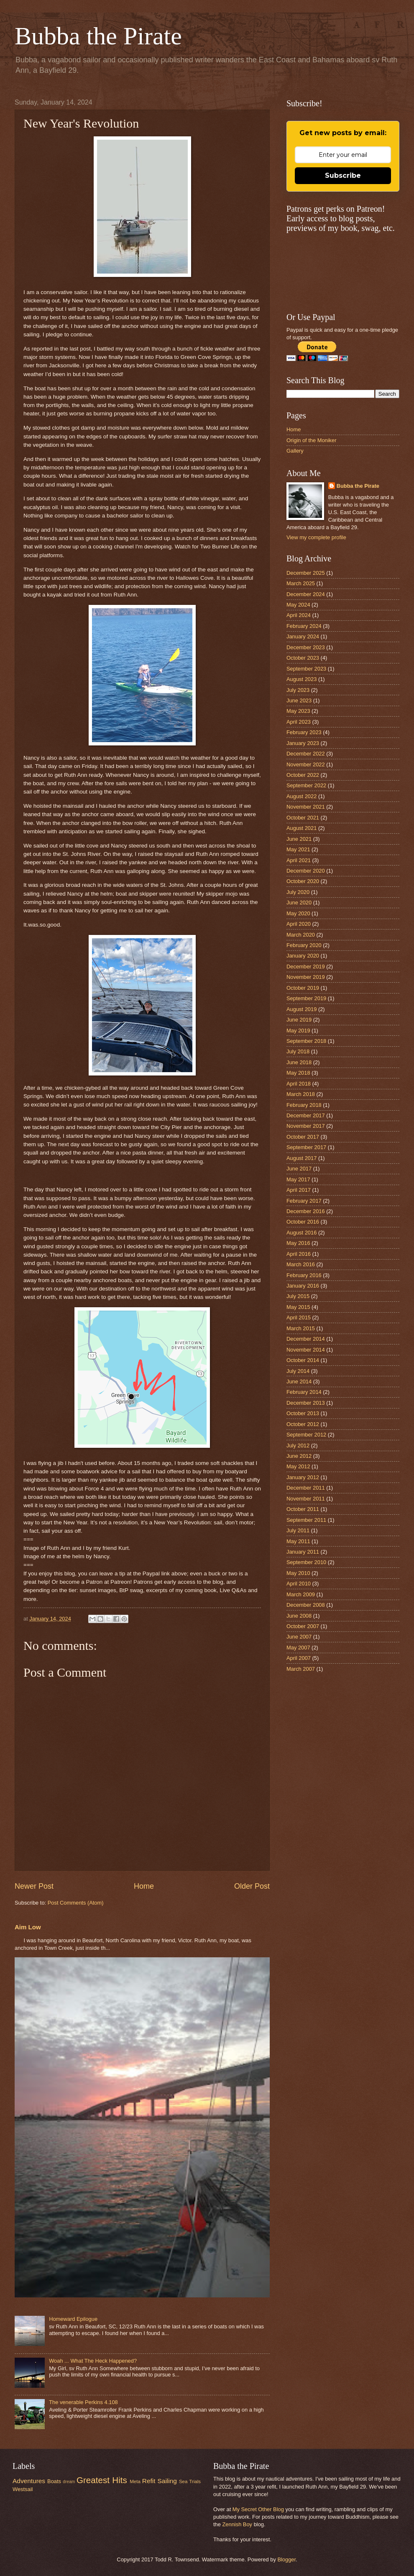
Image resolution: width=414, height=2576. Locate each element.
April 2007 (298, 1658)
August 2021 (301, 828)
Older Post (252, 1886)
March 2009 (300, 1594)
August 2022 (301, 796)
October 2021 (302, 817)
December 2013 (305, 1403)
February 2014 (304, 1392)
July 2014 (297, 1371)
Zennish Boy (237, 2524)
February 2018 (304, 1105)
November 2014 (305, 1350)
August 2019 (301, 1009)
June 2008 (299, 1616)
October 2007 (302, 1626)
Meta (135, 2481)
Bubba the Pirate (98, 36)
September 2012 (306, 1434)
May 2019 (298, 1030)
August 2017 (301, 1158)
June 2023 (299, 700)
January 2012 (302, 1477)
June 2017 (299, 1168)
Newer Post (34, 1886)
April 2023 (298, 722)
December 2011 (305, 1488)
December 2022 (305, 753)
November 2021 (305, 807)
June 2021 (299, 839)
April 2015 (298, 1317)
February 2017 (304, 1201)
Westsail (23, 2489)
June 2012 (299, 1456)
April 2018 (298, 1084)
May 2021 (298, 849)
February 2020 (304, 945)
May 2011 (298, 1541)
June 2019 (299, 1020)
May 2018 (298, 1073)
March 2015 (300, 1328)
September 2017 (306, 1147)
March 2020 (300, 935)
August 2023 (301, 679)
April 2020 (298, 924)
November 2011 (305, 1498)
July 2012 (297, 1445)
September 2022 (306, 785)
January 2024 (302, 636)
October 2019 (302, 988)
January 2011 (302, 1552)
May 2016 (298, 1243)
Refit (149, 2480)
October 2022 (302, 775)
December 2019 (305, 966)
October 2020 (302, 881)
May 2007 (298, 1647)
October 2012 (302, 1424)
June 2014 (299, 1381)
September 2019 (306, 998)
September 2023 (306, 669)
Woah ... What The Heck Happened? (93, 2361)
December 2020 (305, 871)
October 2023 (302, 658)
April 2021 (298, 860)
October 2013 (302, 1413)
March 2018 (300, 1094)
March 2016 (300, 1264)
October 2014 (302, 1360)
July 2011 (297, 1530)
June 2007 (299, 1637)
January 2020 (302, 956)
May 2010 (298, 1573)
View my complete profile (316, 537)
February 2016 (304, 1275)
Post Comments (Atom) (76, 1903)
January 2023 (302, 743)
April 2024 (298, 615)
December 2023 (305, 647)
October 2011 (302, 1509)
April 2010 (298, 1583)
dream (69, 2481)
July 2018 (297, 1051)
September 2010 (306, 1562)
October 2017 (302, 1137)
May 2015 (298, 1307)
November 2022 (305, 764)
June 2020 (299, 902)
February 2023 (304, 732)
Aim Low (28, 1927)
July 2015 (297, 1296)
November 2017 (305, 1126)
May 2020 (298, 913)
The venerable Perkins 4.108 (83, 2402)
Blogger (286, 2559)
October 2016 (302, 1222)
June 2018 (299, 1062)
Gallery (295, 451)
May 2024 (298, 605)
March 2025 (300, 583)
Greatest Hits (102, 2480)
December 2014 (305, 1339)
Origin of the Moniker (311, 440)
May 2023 (298, 711)
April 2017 (298, 1190)
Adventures (29, 2480)
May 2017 (298, 1179)
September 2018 (306, 1041)
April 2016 (298, 1254)
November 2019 (305, 977)
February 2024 (304, 626)
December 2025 (305, 573)
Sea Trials (190, 2481)
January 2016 (302, 1286)
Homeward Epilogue (73, 2319)
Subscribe (343, 175)
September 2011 (306, 1520)
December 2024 (305, 594)
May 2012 (298, 1466)
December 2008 (305, 1605)
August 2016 (301, 1232)
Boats (54, 2481)
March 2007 (300, 1669)
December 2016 (305, 1211)
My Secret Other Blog (258, 2509)
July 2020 (297, 892)
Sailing (167, 2480)
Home (144, 1886)
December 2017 (305, 1115)
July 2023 (297, 690)
